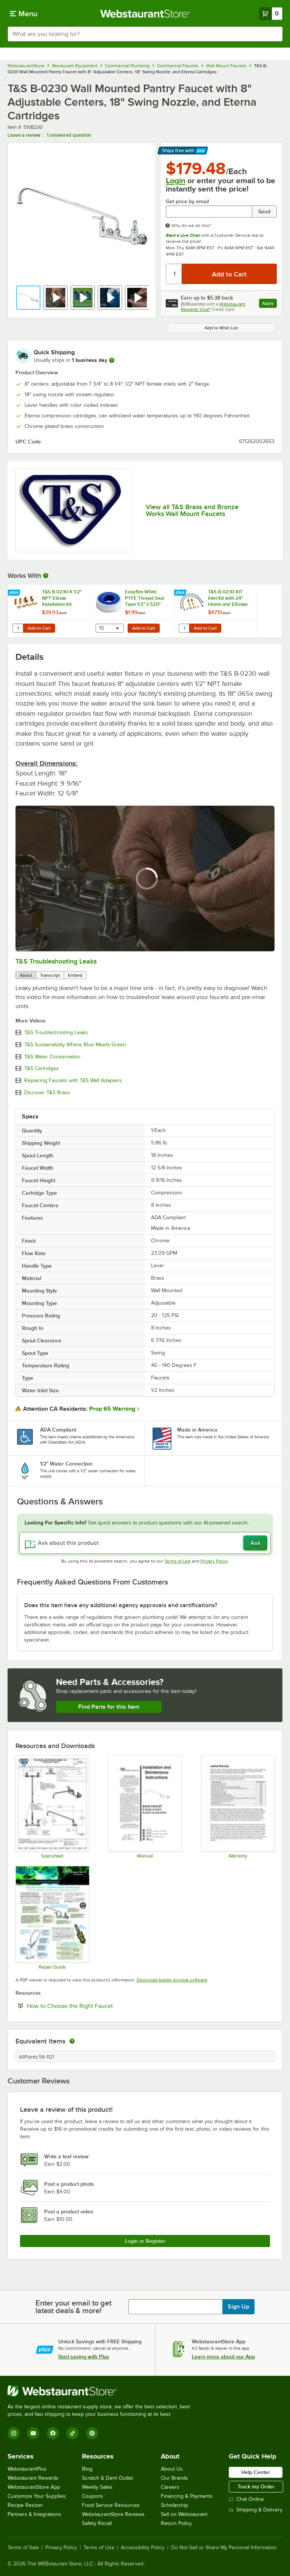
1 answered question (69, 135)
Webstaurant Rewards (33, 2478)
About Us (172, 2469)
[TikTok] (72, 2433)
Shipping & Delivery (255, 2510)
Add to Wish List (221, 327)
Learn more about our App (223, 2357)
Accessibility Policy (143, 2547)
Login (175, 180)
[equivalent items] (72, 2041)
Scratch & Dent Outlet (107, 2478)
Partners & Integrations (34, 2514)
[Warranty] (238, 1807)
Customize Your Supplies (37, 2496)
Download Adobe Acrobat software (172, 1980)
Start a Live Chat (183, 235)
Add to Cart (39, 628)
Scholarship (174, 2505)
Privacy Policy (214, 1561)
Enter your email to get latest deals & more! (73, 2306)
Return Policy (176, 2523)
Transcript (50, 975)
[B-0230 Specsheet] (52, 1807)
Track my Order (256, 2486)
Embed (75, 975)
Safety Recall (97, 2523)
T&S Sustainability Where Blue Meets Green (75, 1044)
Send (264, 211)
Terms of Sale (23, 2547)
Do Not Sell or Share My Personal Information (224, 2547)
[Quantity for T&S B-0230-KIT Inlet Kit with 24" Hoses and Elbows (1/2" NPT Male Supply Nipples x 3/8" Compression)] (184, 628)
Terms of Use (177, 1561)
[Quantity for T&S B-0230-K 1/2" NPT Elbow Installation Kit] (17, 628)
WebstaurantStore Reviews (113, 2514)
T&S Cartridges (41, 1068)
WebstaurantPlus (27, 2469)
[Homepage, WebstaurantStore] (145, 13)
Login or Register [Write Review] (145, 2241)
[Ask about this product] (145, 1543)
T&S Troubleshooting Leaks (56, 961)
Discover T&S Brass (47, 1092)
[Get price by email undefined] (209, 211)
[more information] (111, 360)
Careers (170, 2487)
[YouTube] (33, 2433)
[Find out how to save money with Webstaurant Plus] (15, 593)
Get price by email (187, 201)
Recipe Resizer (25, 2505)
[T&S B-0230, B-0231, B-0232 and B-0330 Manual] (145, 1807)
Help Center (255, 2472)
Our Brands (174, 2478)
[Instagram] (14, 2433)
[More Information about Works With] (46, 575)
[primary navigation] (24, 13)
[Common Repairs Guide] (52, 1917)
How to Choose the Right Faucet (93, 2005)
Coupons (92, 2496)
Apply (269, 304)
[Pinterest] (92, 2433)
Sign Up (238, 2306)
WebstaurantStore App (34, 2487)
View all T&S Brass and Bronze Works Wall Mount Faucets (192, 510)
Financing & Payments (187, 2496)
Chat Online (246, 2499)
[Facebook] (53, 2433)
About (26, 975)
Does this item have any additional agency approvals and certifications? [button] (120, 1605)
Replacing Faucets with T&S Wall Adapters (73, 1080)
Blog (87, 2469)
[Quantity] (174, 274)
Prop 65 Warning (112, 1408)
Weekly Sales (97, 2487)
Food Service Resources (111, 2505)
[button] (28, 298)
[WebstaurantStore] (102, 2391)
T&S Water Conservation (52, 1056)
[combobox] (145, 34)
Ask (255, 1543)
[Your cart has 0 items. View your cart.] (270, 13)
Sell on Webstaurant (184, 2514)
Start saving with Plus (83, 2357)
